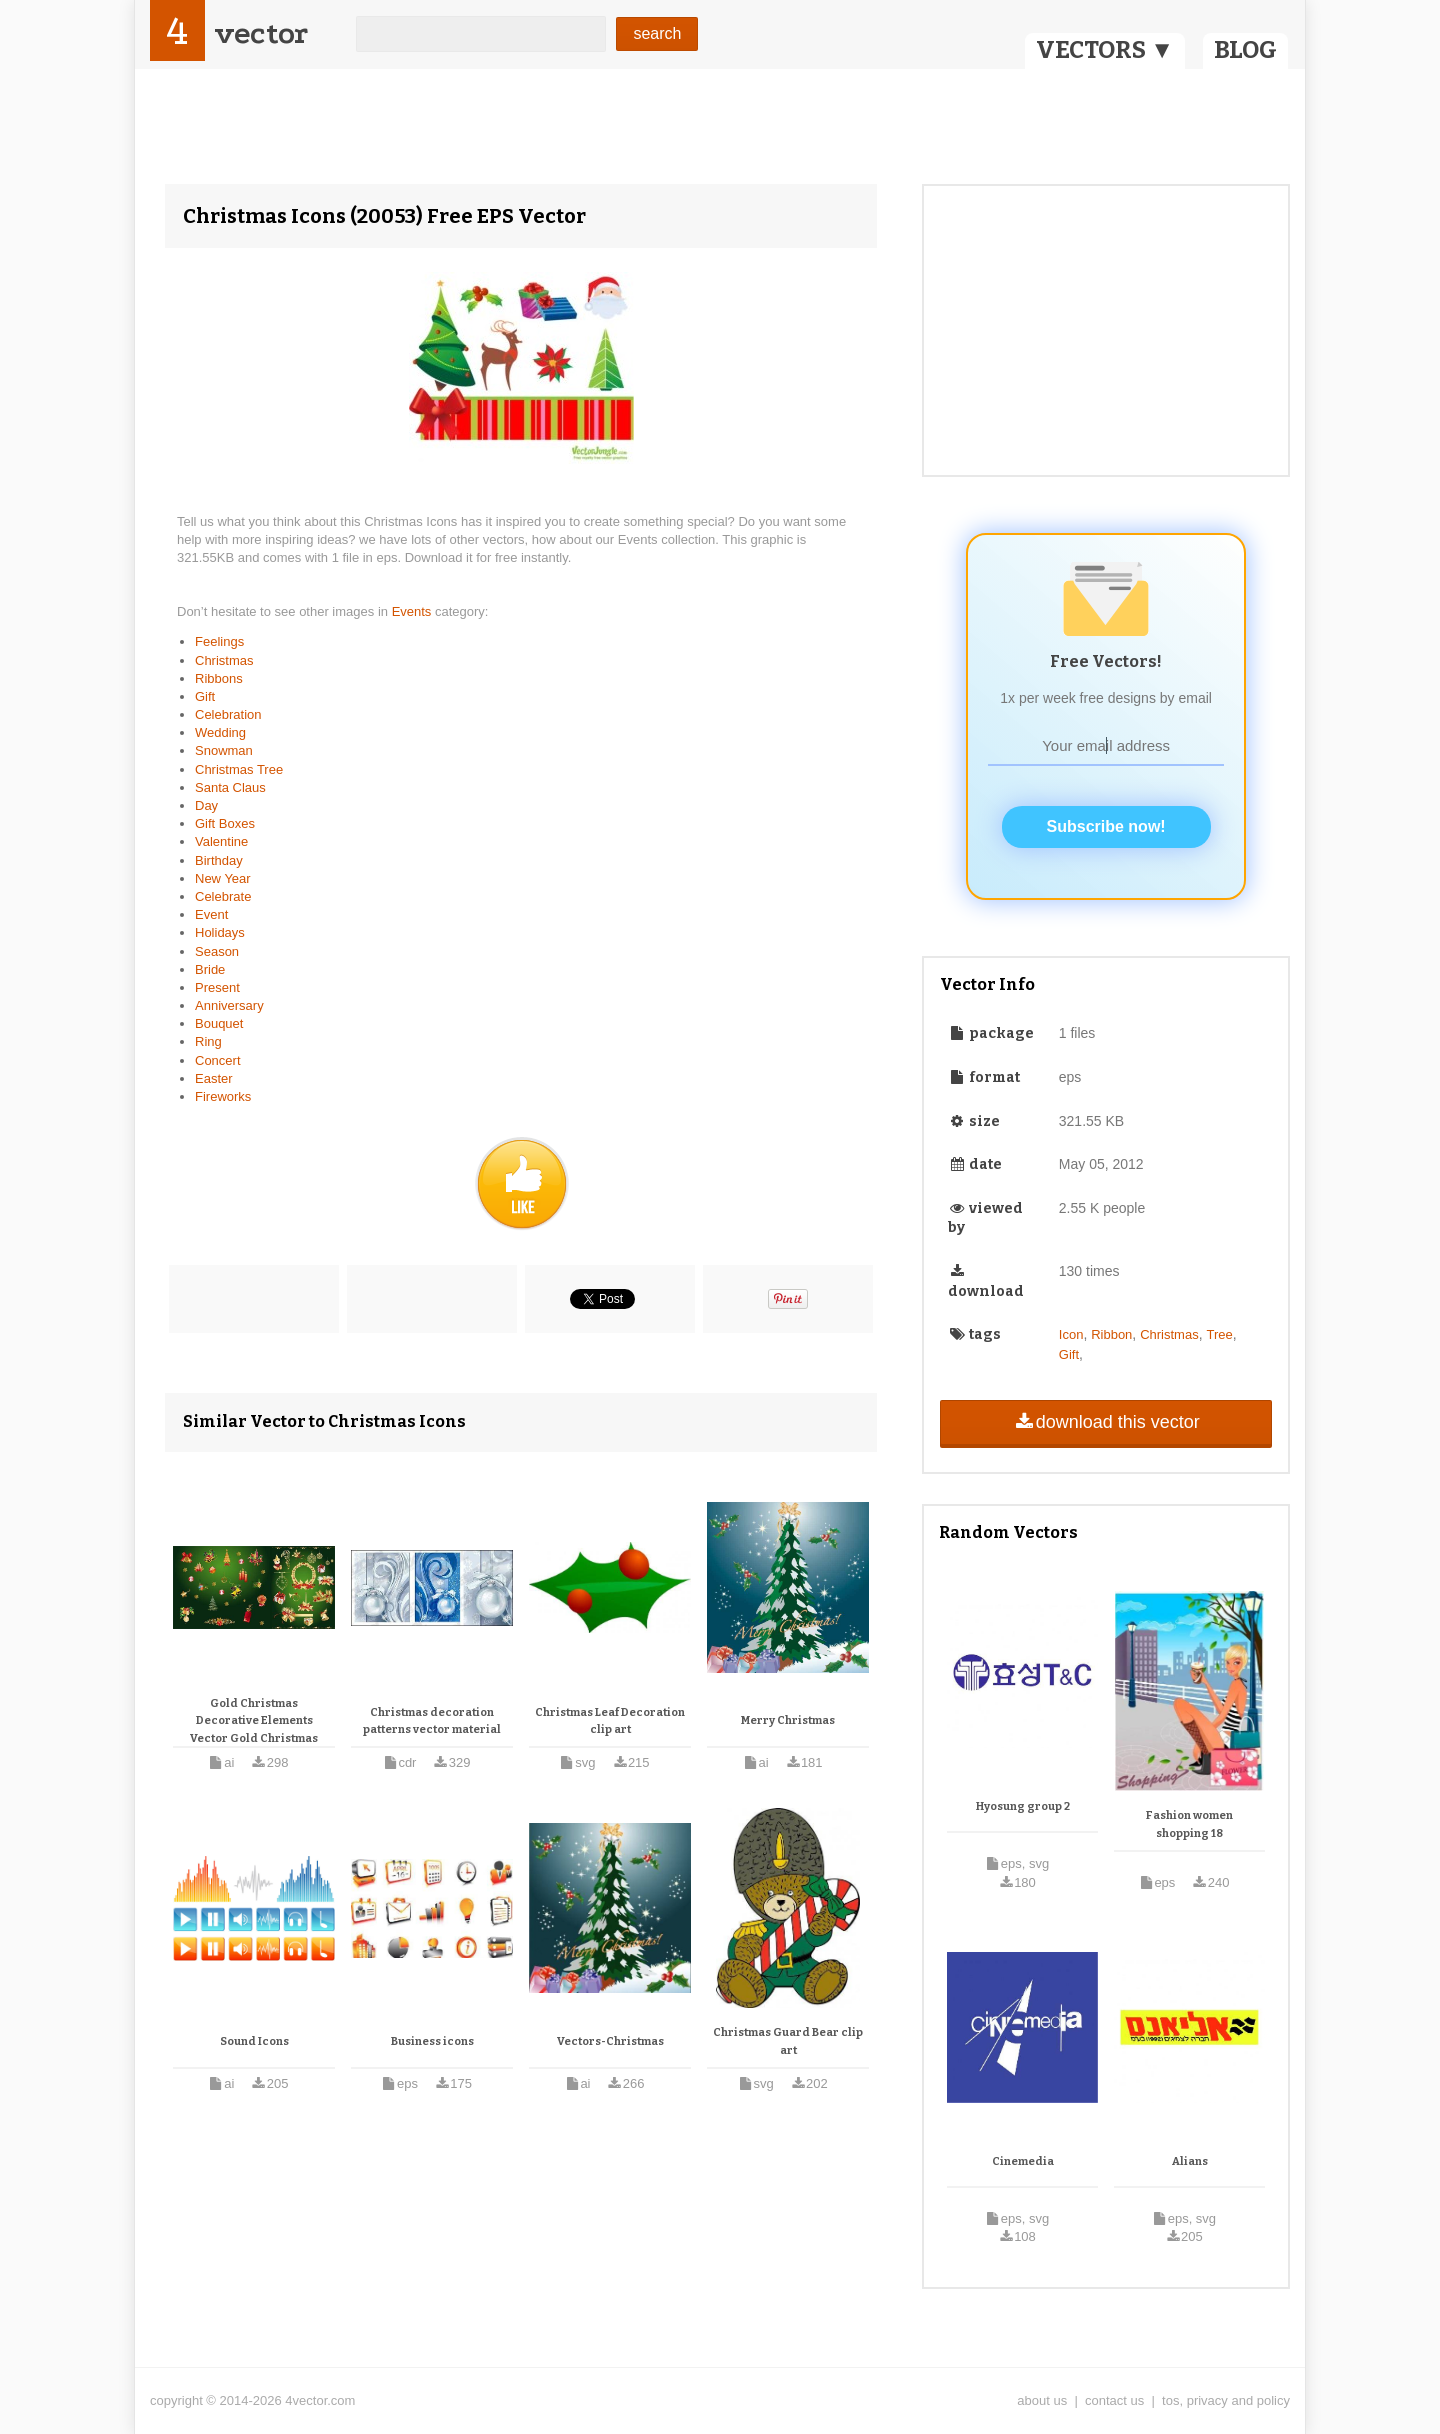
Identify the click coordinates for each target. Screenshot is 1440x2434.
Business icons (432, 2041)
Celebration (228, 714)
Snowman (224, 750)
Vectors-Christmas (610, 2041)
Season (217, 951)
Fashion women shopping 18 (1189, 1824)
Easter (214, 1078)
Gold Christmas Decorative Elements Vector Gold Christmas (254, 1721)
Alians (1190, 2161)
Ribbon (1111, 1334)
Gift (205, 696)
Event (211, 914)
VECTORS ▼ (1105, 50)
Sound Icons (254, 2041)
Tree (1219, 1334)
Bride (210, 969)
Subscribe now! (1106, 826)
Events (413, 611)
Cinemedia (1023, 2161)
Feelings (219, 641)
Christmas (224, 660)
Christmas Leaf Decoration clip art (610, 1721)
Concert (218, 1060)
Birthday (219, 860)
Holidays (220, 932)
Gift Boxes (225, 823)
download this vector (1105, 1422)
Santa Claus (230, 787)
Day (206, 805)
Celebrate (223, 896)
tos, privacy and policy (1226, 2400)
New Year (223, 878)
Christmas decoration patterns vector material (432, 1721)
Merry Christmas (788, 1720)
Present (217, 987)
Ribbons (219, 678)
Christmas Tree (239, 769)
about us (1042, 2400)
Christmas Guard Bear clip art (788, 2041)
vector (261, 33)
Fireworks (223, 1096)
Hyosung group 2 (1023, 1806)
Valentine (221, 841)
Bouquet (219, 1023)
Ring (208, 1041)
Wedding (220, 732)
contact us (1114, 2400)
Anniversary (229, 1005)
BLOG (1245, 50)
